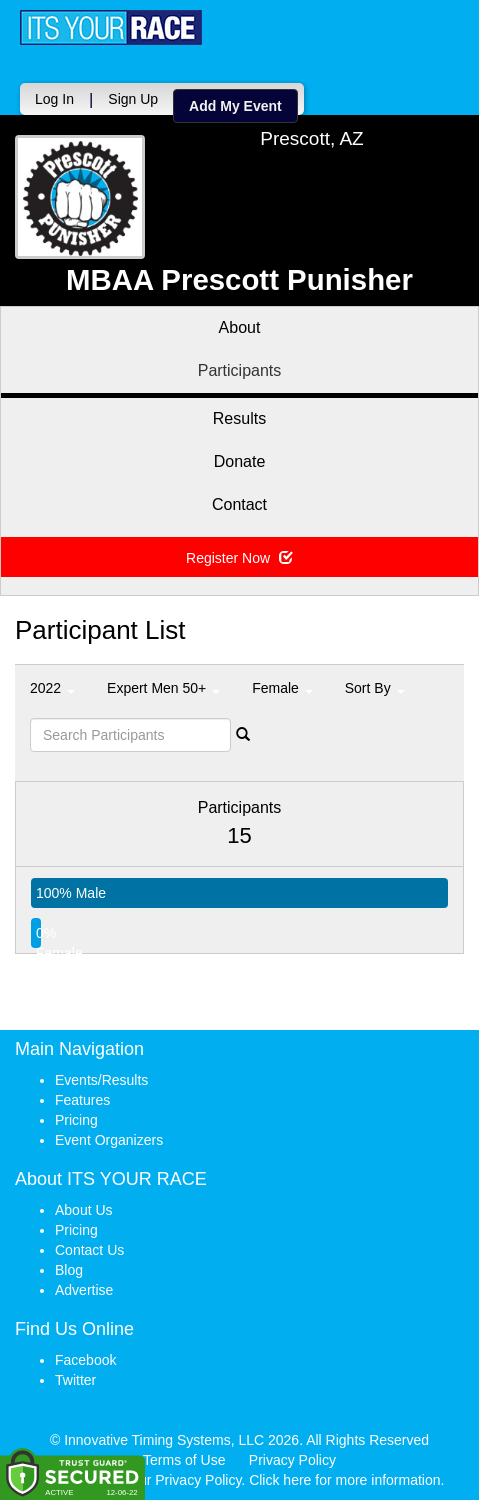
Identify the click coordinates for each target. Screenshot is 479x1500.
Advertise (84, 1290)
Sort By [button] (375, 688)
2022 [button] (52, 688)
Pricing (76, 1120)
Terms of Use (184, 1460)
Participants (240, 370)
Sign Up (133, 99)
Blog (69, 1270)
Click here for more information (344, 1480)
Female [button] (282, 688)
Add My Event (235, 106)
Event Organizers (109, 1140)
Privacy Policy (292, 1460)
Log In (54, 99)
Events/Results (101, 1080)
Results (239, 418)
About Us (84, 1210)
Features (82, 1100)
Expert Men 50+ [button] (163, 688)
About (240, 327)
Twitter (75, 1380)
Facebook (85, 1360)
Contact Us (89, 1250)
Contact (239, 504)
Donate (240, 461)
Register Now (239, 558)
